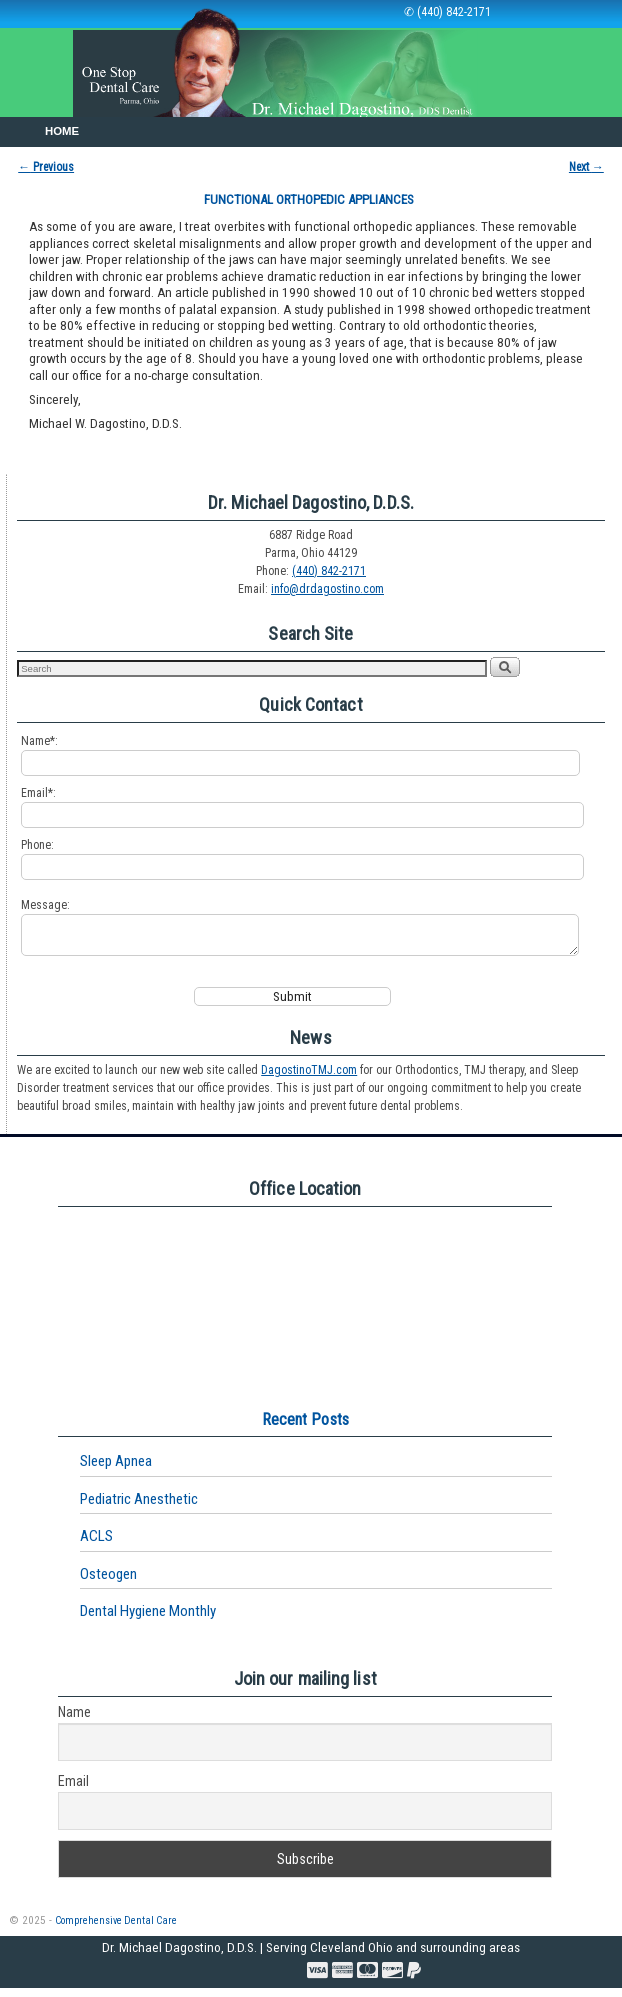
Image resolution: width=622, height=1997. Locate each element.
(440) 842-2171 (329, 571)
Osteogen (108, 1583)
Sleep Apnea (116, 1470)
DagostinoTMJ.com (309, 1079)
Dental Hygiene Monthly (148, 1620)
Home (62, 131)
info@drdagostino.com (327, 589)
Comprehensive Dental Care (116, 1929)
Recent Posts (305, 1428)
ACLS (96, 1545)
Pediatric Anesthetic (139, 1508)
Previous (46, 167)
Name (74, 1721)
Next (586, 167)
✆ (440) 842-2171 (447, 12)
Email (73, 1790)
